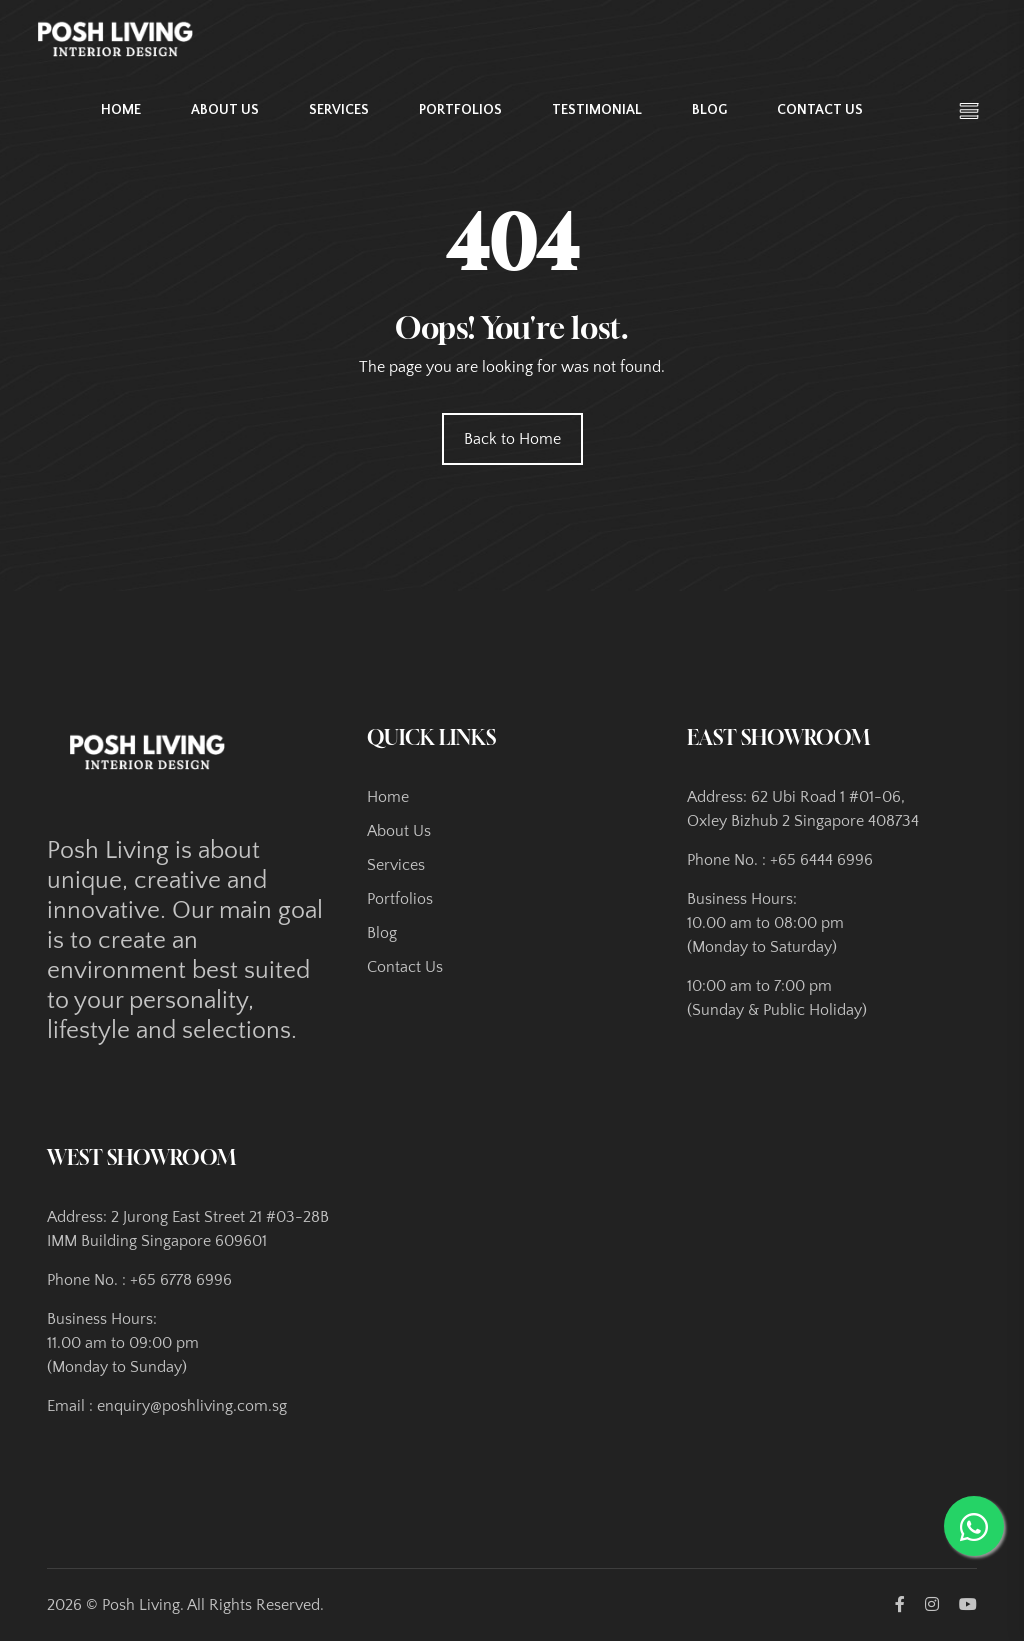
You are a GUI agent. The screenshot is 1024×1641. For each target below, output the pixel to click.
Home (121, 107)
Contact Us (820, 107)
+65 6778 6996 (181, 1280)
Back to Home (512, 439)
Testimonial (597, 107)
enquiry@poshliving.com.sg (192, 1406)
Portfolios (460, 107)
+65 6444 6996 (821, 860)
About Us (225, 107)
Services (339, 107)
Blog (709, 107)
